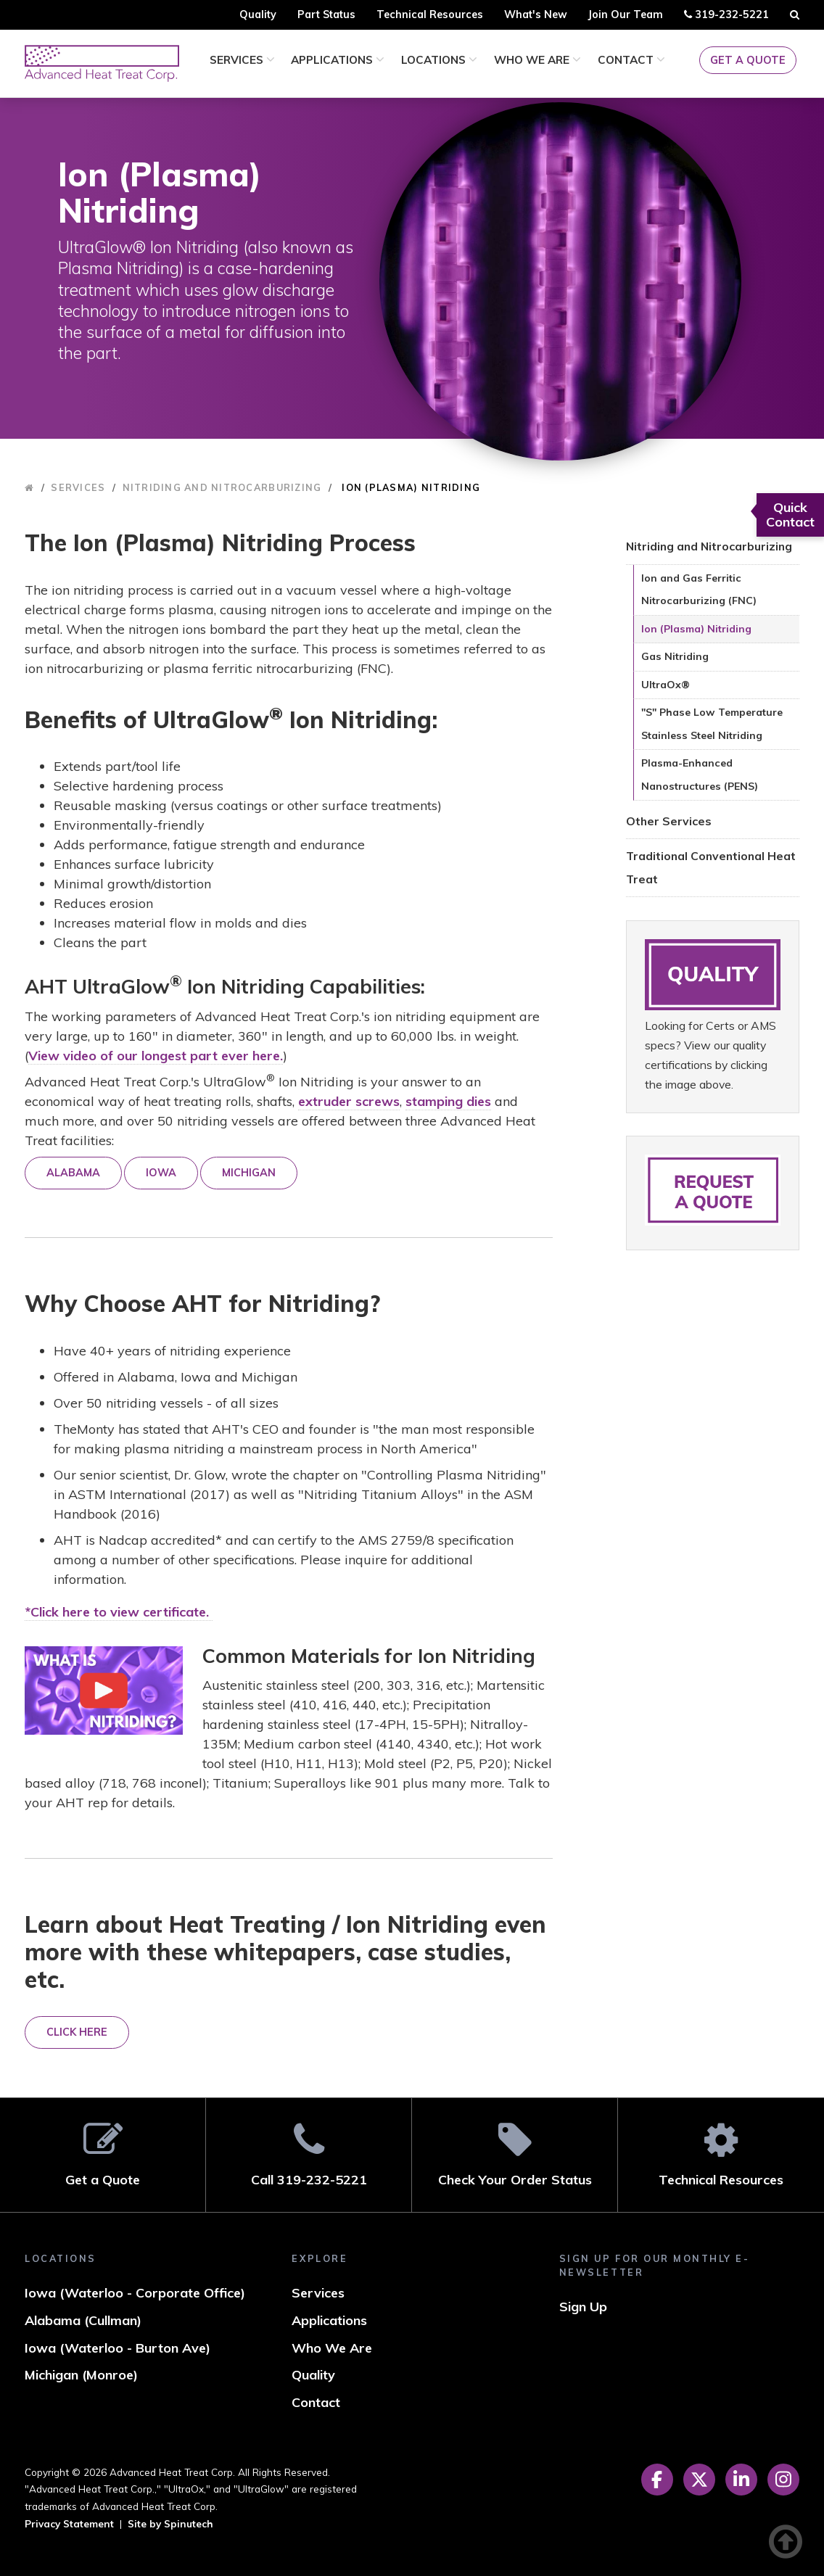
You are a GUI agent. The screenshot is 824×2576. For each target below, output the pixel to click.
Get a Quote (748, 60)
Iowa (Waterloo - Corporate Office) (135, 2292)
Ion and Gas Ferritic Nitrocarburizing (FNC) (699, 589)
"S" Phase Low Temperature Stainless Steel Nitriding (712, 724)
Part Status (326, 14)
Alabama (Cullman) (83, 2320)
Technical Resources (429, 14)
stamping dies (448, 1101)
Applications (337, 60)
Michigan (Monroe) (81, 2374)
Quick (790, 514)
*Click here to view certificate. (119, 1611)
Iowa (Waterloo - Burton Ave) (117, 2348)
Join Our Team (625, 14)
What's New (535, 14)
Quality (257, 14)
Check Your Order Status (515, 2154)
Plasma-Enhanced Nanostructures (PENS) (699, 774)
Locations (439, 60)
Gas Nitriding (675, 656)
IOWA (161, 1172)
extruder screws (349, 1101)
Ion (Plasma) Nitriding (696, 628)
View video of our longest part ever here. (155, 1055)
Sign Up (583, 2306)
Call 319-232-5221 (309, 2154)
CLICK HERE (76, 2032)
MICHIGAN (249, 1172)
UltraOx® (665, 684)
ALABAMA (73, 1172)
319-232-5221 (726, 17)
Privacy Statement (69, 2523)
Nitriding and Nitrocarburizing (709, 546)
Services (242, 60)
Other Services (669, 821)
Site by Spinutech (170, 2523)
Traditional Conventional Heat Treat (711, 867)
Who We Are (537, 60)
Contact (631, 60)
